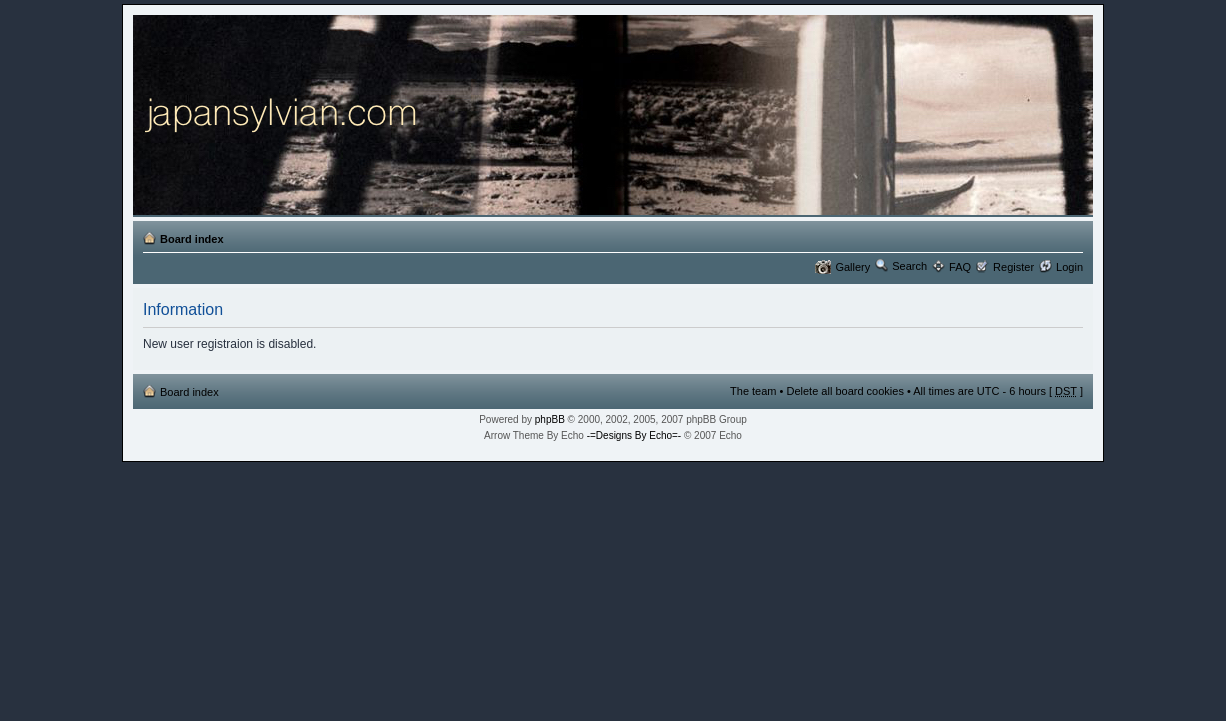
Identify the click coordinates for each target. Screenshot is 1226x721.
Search (909, 266)
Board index (192, 239)
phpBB (550, 419)
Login (1069, 267)
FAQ (960, 267)
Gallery (852, 267)
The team (753, 391)
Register (1013, 267)
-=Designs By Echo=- (634, 435)
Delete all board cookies (844, 391)
